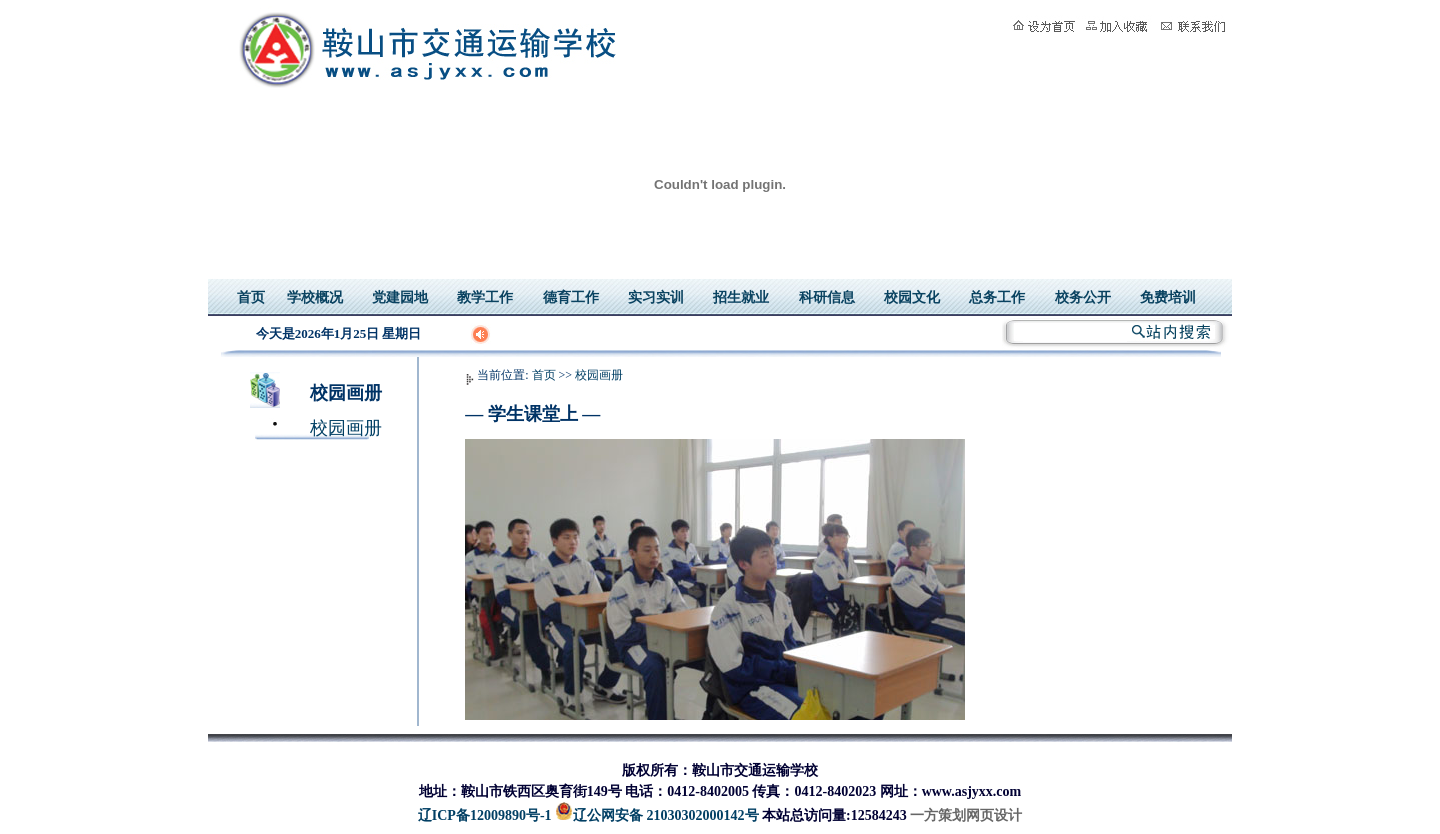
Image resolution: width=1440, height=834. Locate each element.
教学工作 (485, 297)
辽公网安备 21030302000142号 (657, 815)
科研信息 (827, 297)
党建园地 (400, 297)
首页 (251, 297)
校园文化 (912, 297)
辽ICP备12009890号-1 (485, 815)
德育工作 (571, 297)
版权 (636, 770)
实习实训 (656, 297)
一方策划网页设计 (966, 815)
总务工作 (997, 297)
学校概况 (315, 297)
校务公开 (1083, 297)
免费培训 (1168, 297)
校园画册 (346, 393)
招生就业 (741, 297)
